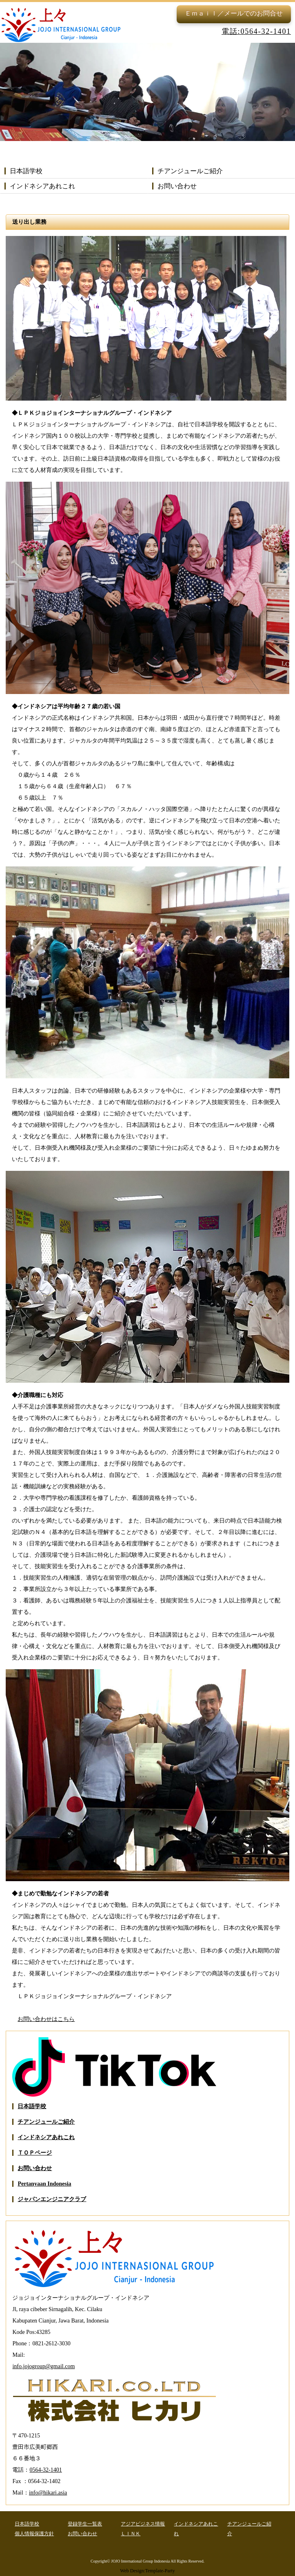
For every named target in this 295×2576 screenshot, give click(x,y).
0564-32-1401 (45, 2470)
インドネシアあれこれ (42, 186)
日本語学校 (26, 170)
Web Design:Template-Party (147, 2571)
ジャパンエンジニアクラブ (52, 2199)
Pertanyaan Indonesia (44, 2184)
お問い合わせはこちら (46, 2019)
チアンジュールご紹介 (190, 170)
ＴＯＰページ (35, 2153)
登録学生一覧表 (85, 2524)
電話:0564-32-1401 (256, 31)
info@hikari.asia (48, 2493)
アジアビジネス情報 (143, 2524)
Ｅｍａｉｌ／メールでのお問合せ (234, 13)
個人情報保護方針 (34, 2533)
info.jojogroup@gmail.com (43, 2366)
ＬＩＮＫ (130, 2533)
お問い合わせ (177, 186)
